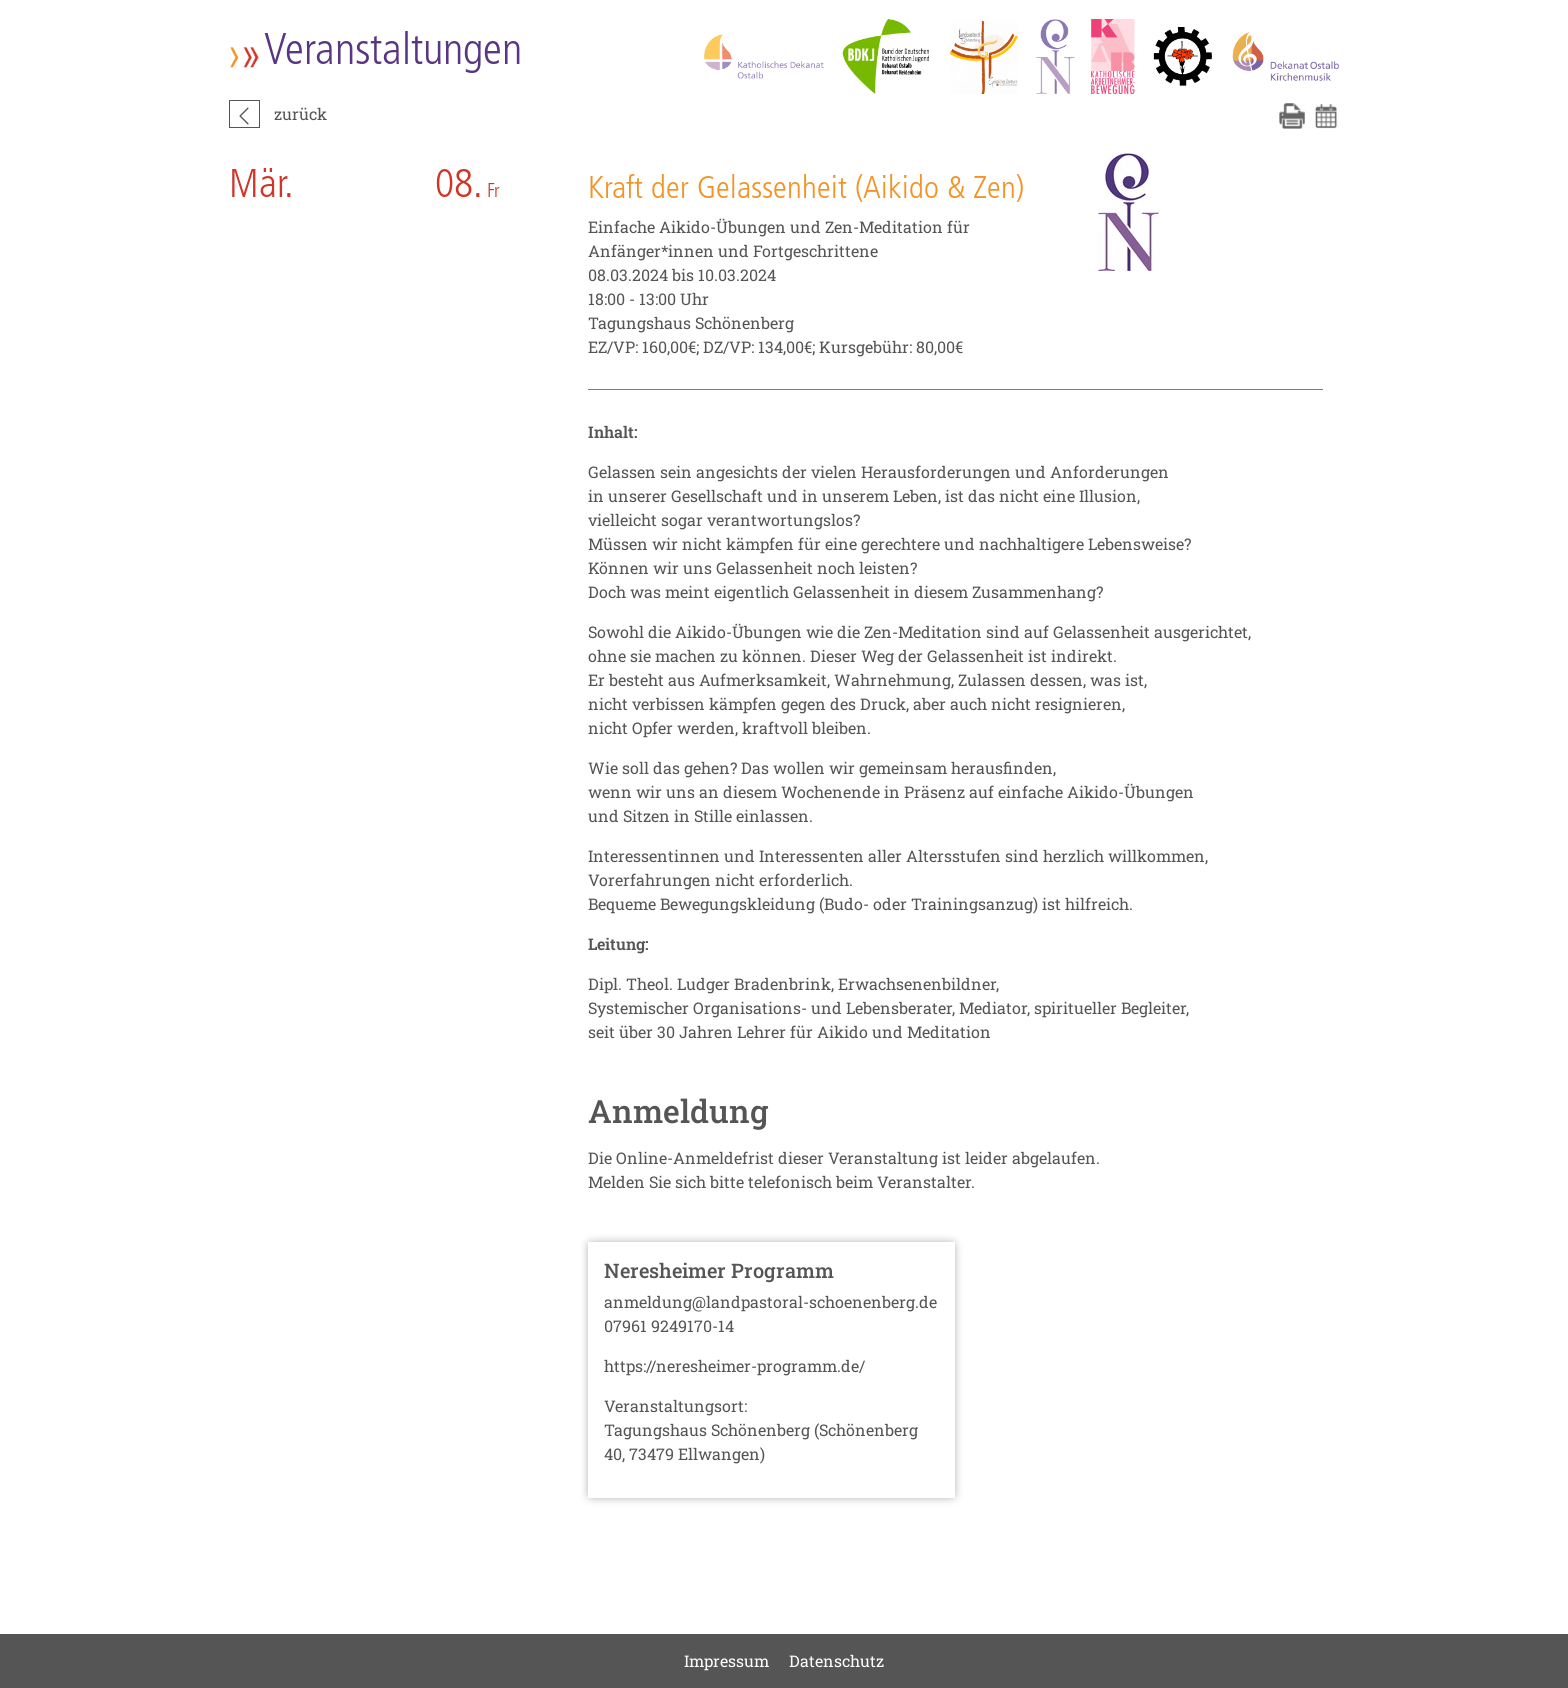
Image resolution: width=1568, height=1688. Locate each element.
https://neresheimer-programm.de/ (734, 1365)
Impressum (726, 1660)
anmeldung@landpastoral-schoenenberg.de (770, 1301)
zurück (300, 113)
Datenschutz (836, 1660)
